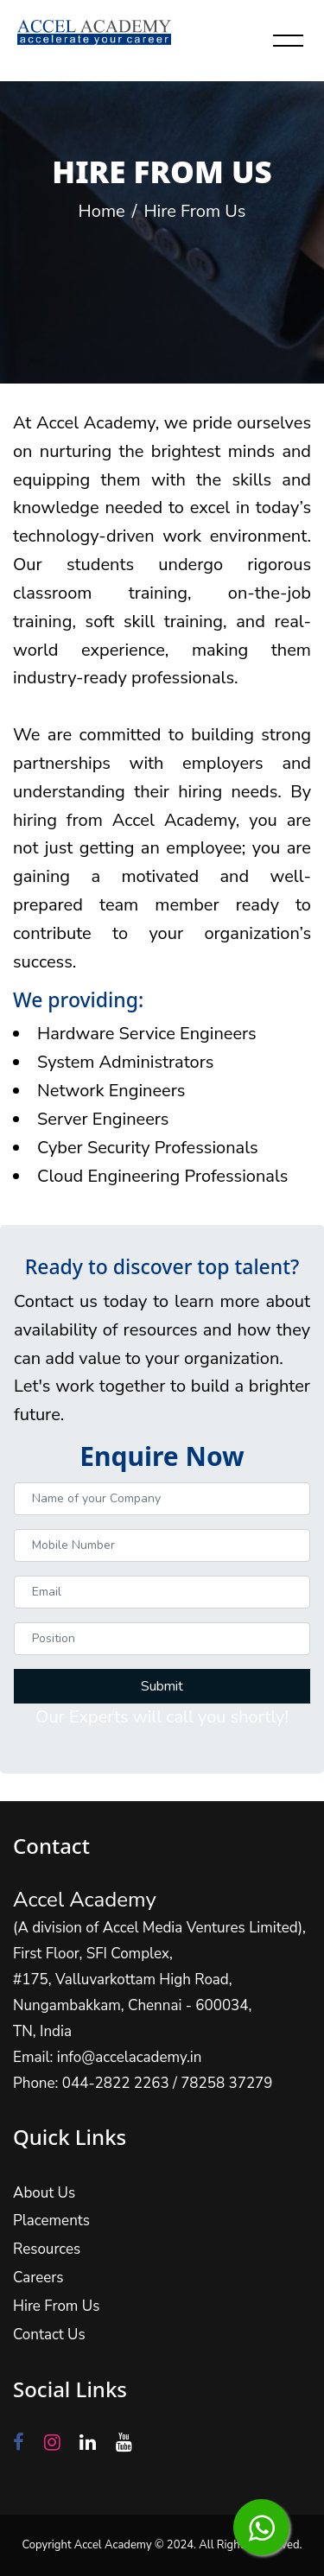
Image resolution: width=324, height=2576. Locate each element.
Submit (162, 1665)
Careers (51, 2265)
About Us (56, 2189)
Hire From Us (67, 2290)
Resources (59, 2239)
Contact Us (61, 2315)
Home (102, 211)
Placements (63, 2214)
